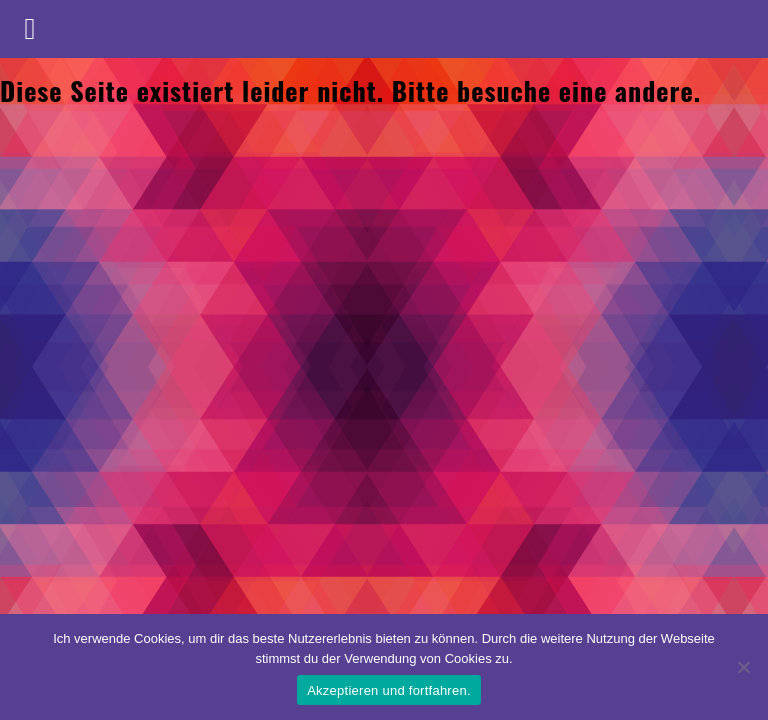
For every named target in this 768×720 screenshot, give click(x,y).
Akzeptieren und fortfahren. (389, 690)
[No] (743, 667)
